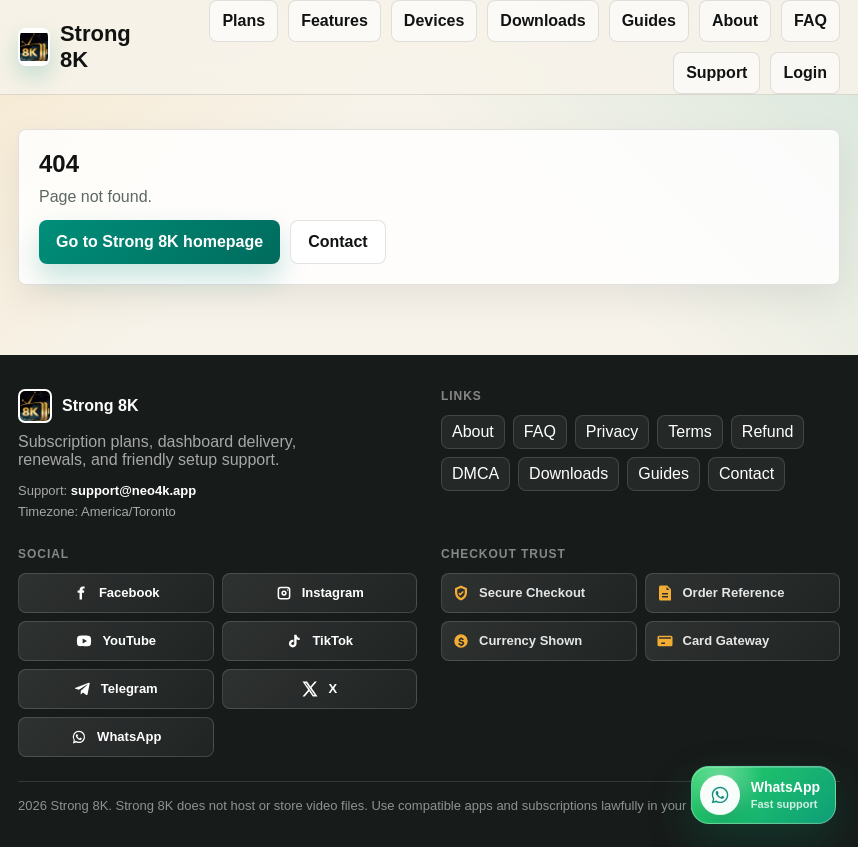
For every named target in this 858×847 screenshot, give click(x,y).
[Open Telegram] (116, 689)
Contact (338, 241)
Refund (768, 431)
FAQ (810, 20)
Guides (649, 20)
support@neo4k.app (133, 490)
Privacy (612, 431)
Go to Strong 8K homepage (159, 241)
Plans (243, 20)
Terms (690, 431)
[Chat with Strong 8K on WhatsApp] (763, 795)
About (735, 20)
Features (334, 20)
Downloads (542, 20)
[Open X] (320, 689)
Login (805, 72)
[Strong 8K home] (82, 47)
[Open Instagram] (320, 593)
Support (716, 72)
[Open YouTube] (116, 641)
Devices (434, 20)
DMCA (475, 473)
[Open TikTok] (320, 641)
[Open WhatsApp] (116, 737)
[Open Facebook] (116, 593)
